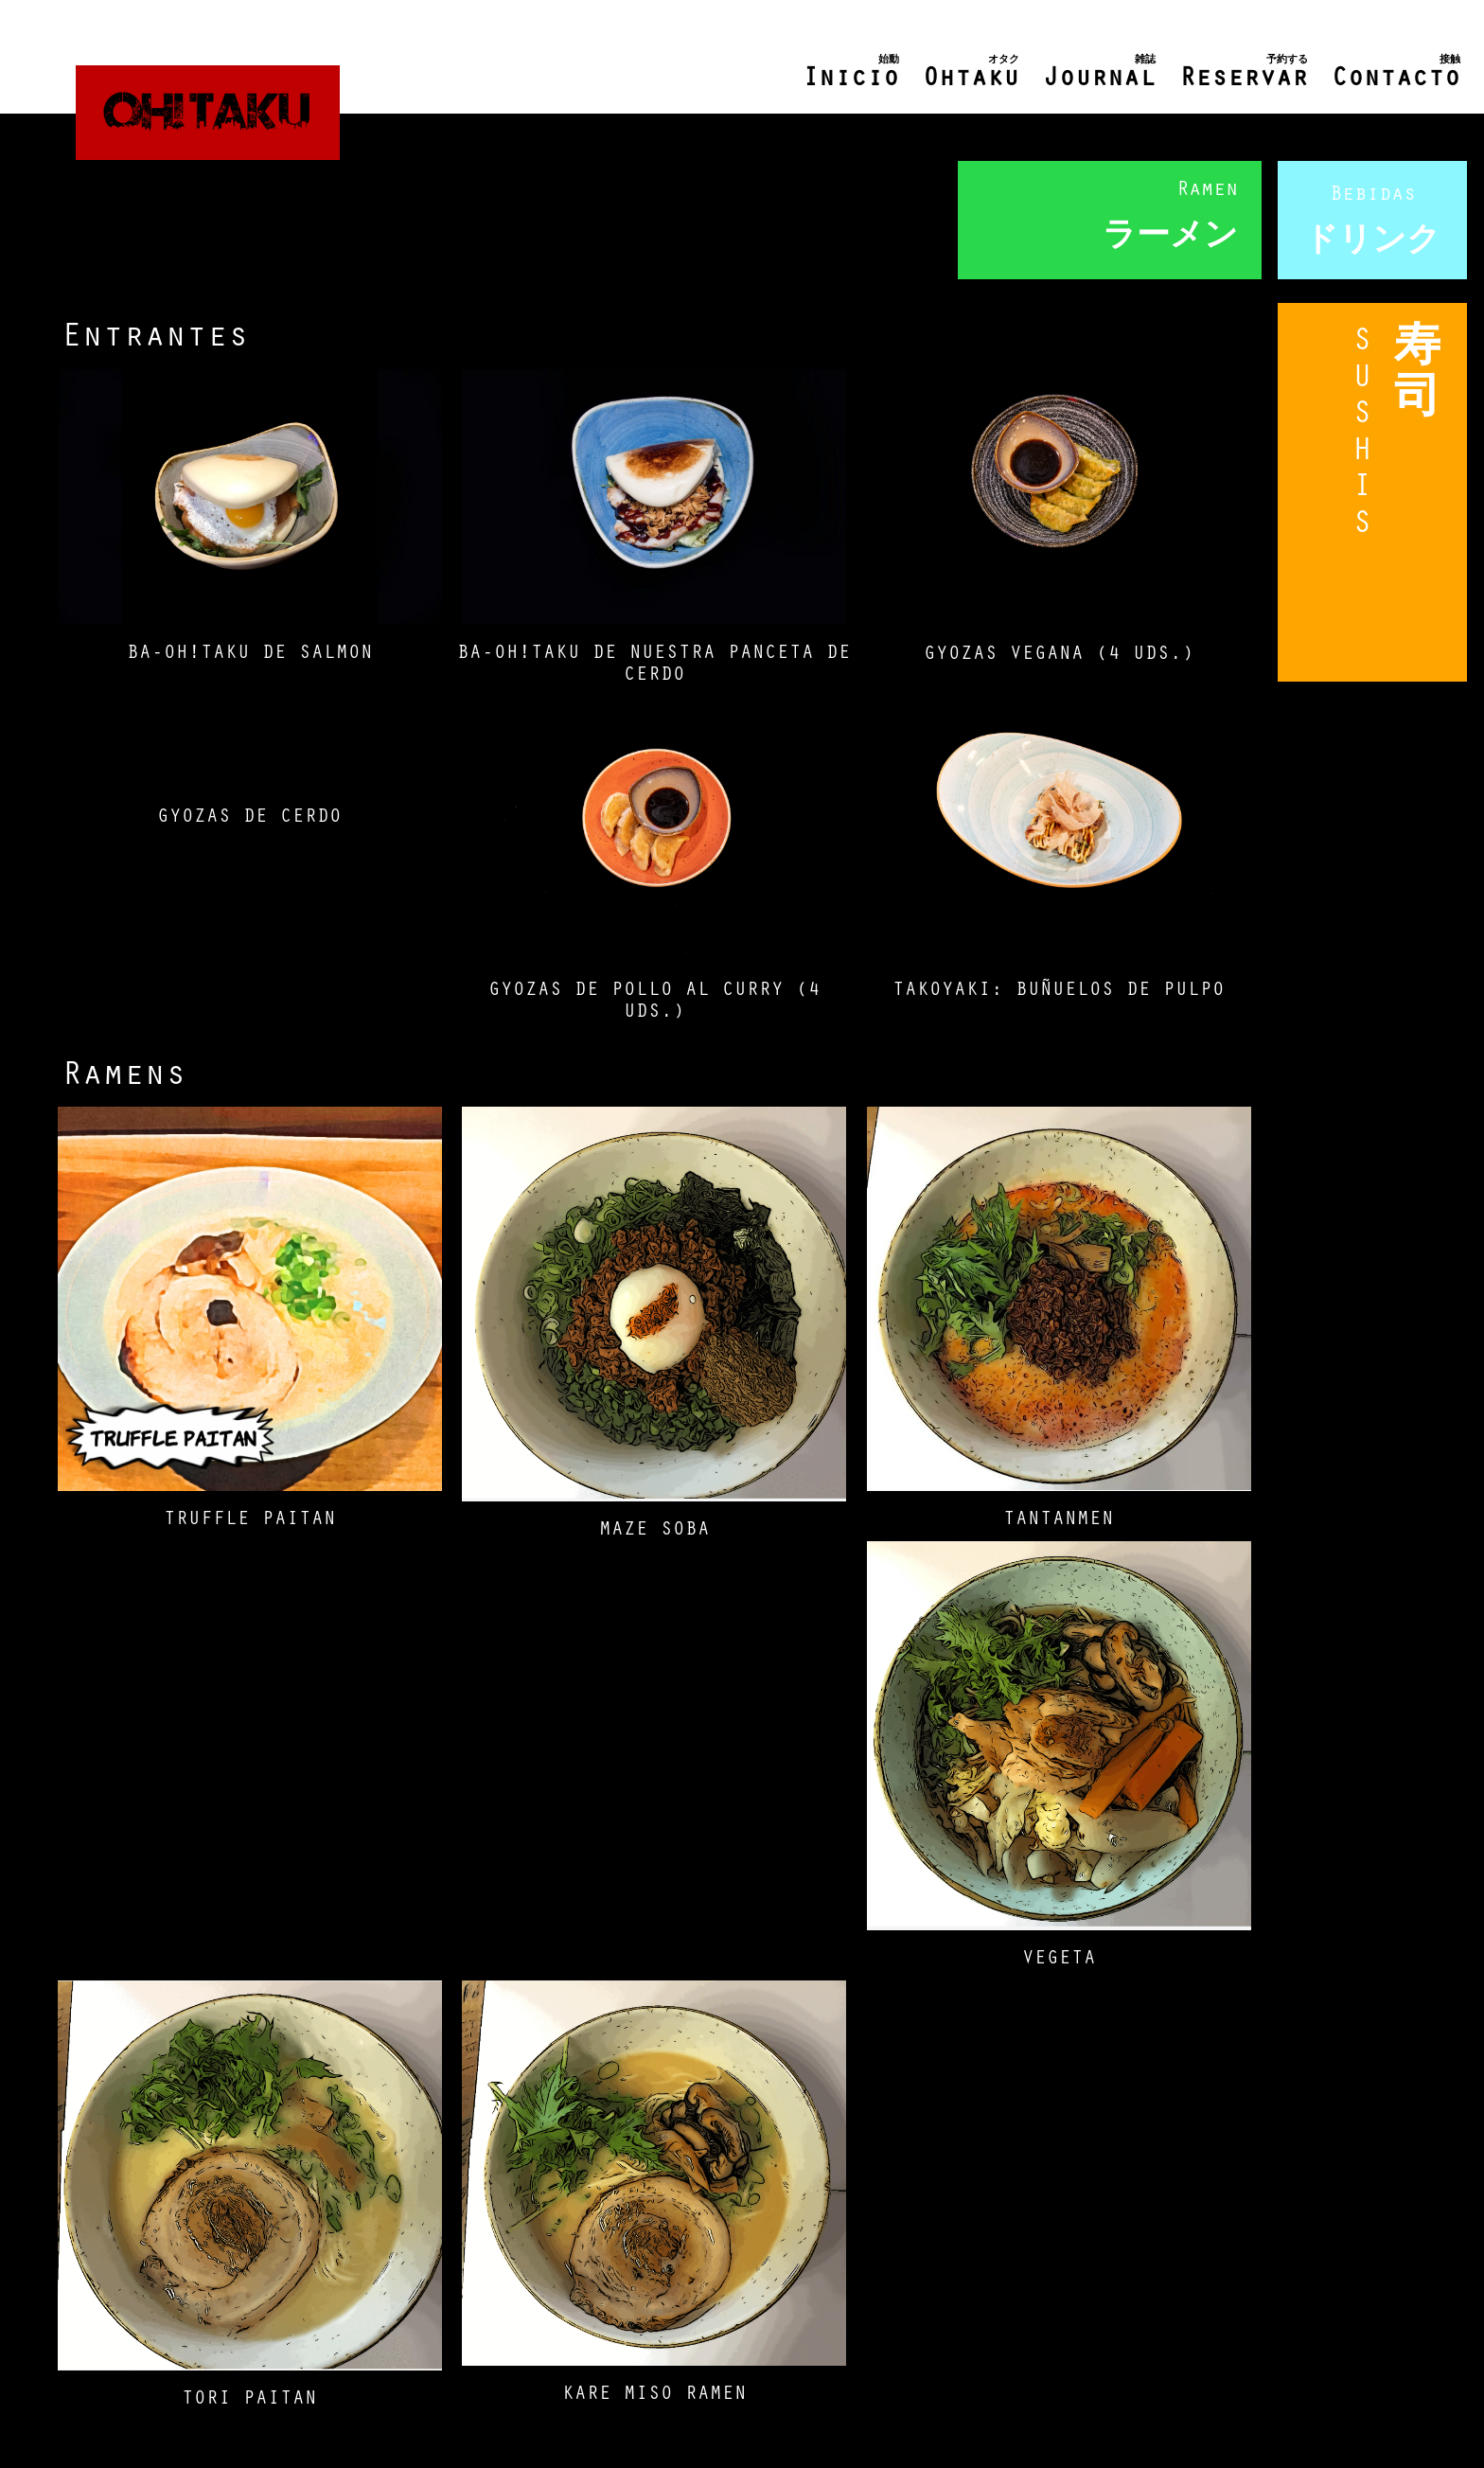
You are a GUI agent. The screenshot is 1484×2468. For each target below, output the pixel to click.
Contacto (1396, 73)
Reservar (1243, 73)
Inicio (851, 73)
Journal (1099, 73)
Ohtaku (971, 73)
